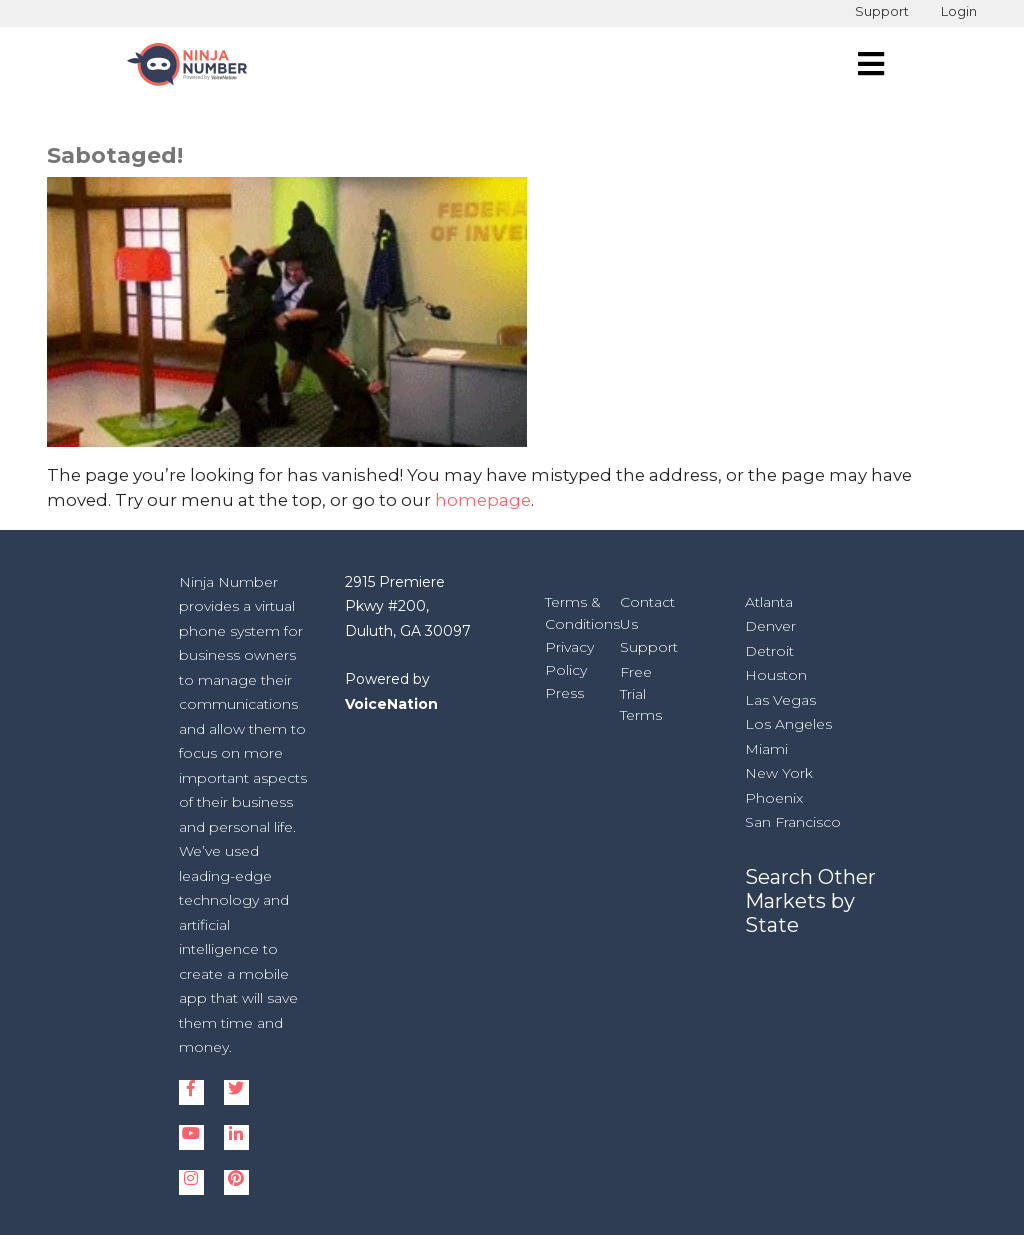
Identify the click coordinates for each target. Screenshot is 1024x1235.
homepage (483, 500)
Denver (770, 626)
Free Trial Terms (641, 694)
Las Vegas (780, 700)
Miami (766, 749)
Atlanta (769, 602)
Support (882, 11)
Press (564, 693)
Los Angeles (788, 724)
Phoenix (774, 798)
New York (779, 773)
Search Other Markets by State (810, 901)
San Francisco (793, 822)
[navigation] (871, 64)
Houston (776, 675)
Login (959, 11)
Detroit (769, 651)
